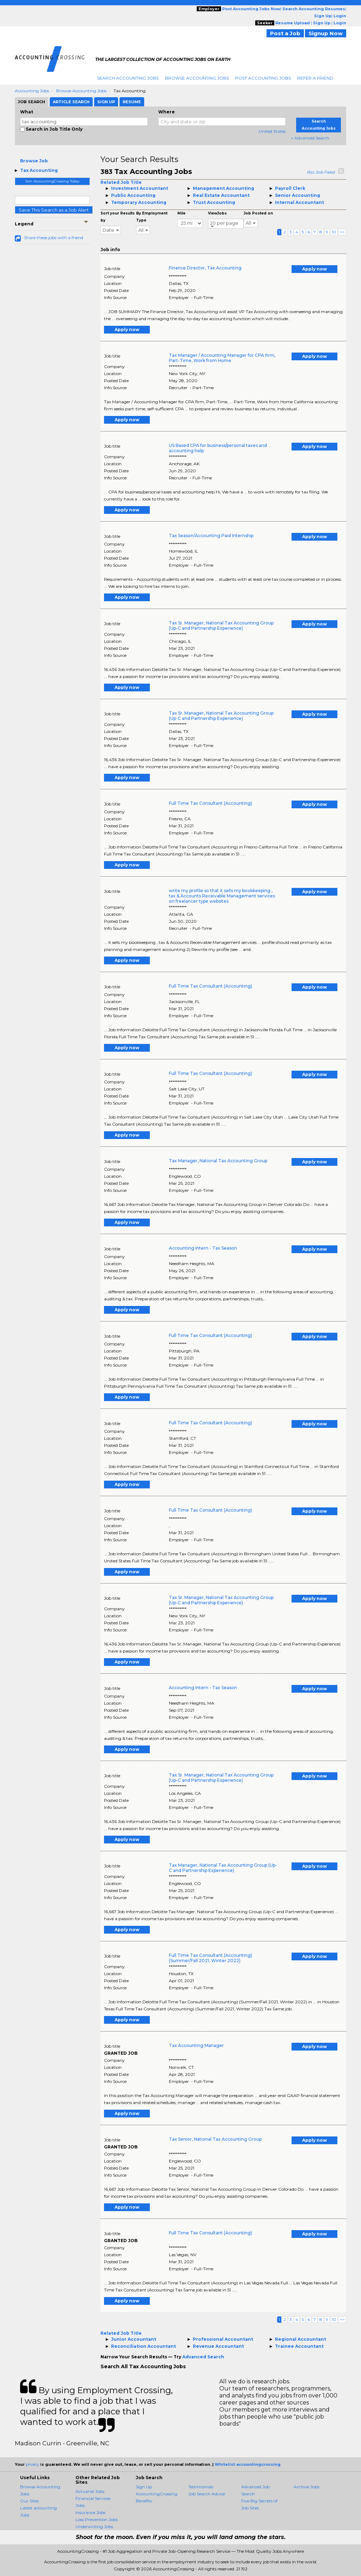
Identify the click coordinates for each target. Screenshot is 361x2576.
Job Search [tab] (31, 101)
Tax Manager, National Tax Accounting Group (218, 1160)
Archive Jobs (306, 2486)
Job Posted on (258, 213)
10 (334, 232)
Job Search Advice (206, 2493)
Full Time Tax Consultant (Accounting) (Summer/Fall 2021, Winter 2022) (210, 1958)
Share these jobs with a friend (53, 237)
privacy (32, 2464)
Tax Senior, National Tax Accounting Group (215, 2139)
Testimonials (200, 2486)
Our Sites (29, 2500)
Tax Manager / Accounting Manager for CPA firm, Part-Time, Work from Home (222, 358)
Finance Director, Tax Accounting (205, 267)
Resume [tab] (132, 101)
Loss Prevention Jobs (96, 2519)
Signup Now (325, 33)
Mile (181, 213)
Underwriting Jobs (94, 2526)
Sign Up (144, 2486)
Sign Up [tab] (106, 101)
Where (166, 111)
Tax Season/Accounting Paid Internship (211, 535)
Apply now (314, 269)
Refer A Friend (315, 78)
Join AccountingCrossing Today (52, 181)
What (26, 111)
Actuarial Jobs (89, 2491)
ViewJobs (217, 213)
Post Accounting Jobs (263, 78)
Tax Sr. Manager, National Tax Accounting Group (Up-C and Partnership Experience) (221, 625)
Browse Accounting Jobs (197, 78)
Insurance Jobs (90, 2512)
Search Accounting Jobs (128, 78)
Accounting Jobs (32, 90)
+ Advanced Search (310, 138)
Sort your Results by (117, 217)
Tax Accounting (39, 170)
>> (342, 232)
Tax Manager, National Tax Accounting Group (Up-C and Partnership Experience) (223, 1867)
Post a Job (285, 33)
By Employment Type (151, 217)
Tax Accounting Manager (196, 2045)
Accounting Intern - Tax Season (203, 1248)
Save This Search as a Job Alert (54, 210)
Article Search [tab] (71, 101)
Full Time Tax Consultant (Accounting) (210, 803)
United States (272, 131)
